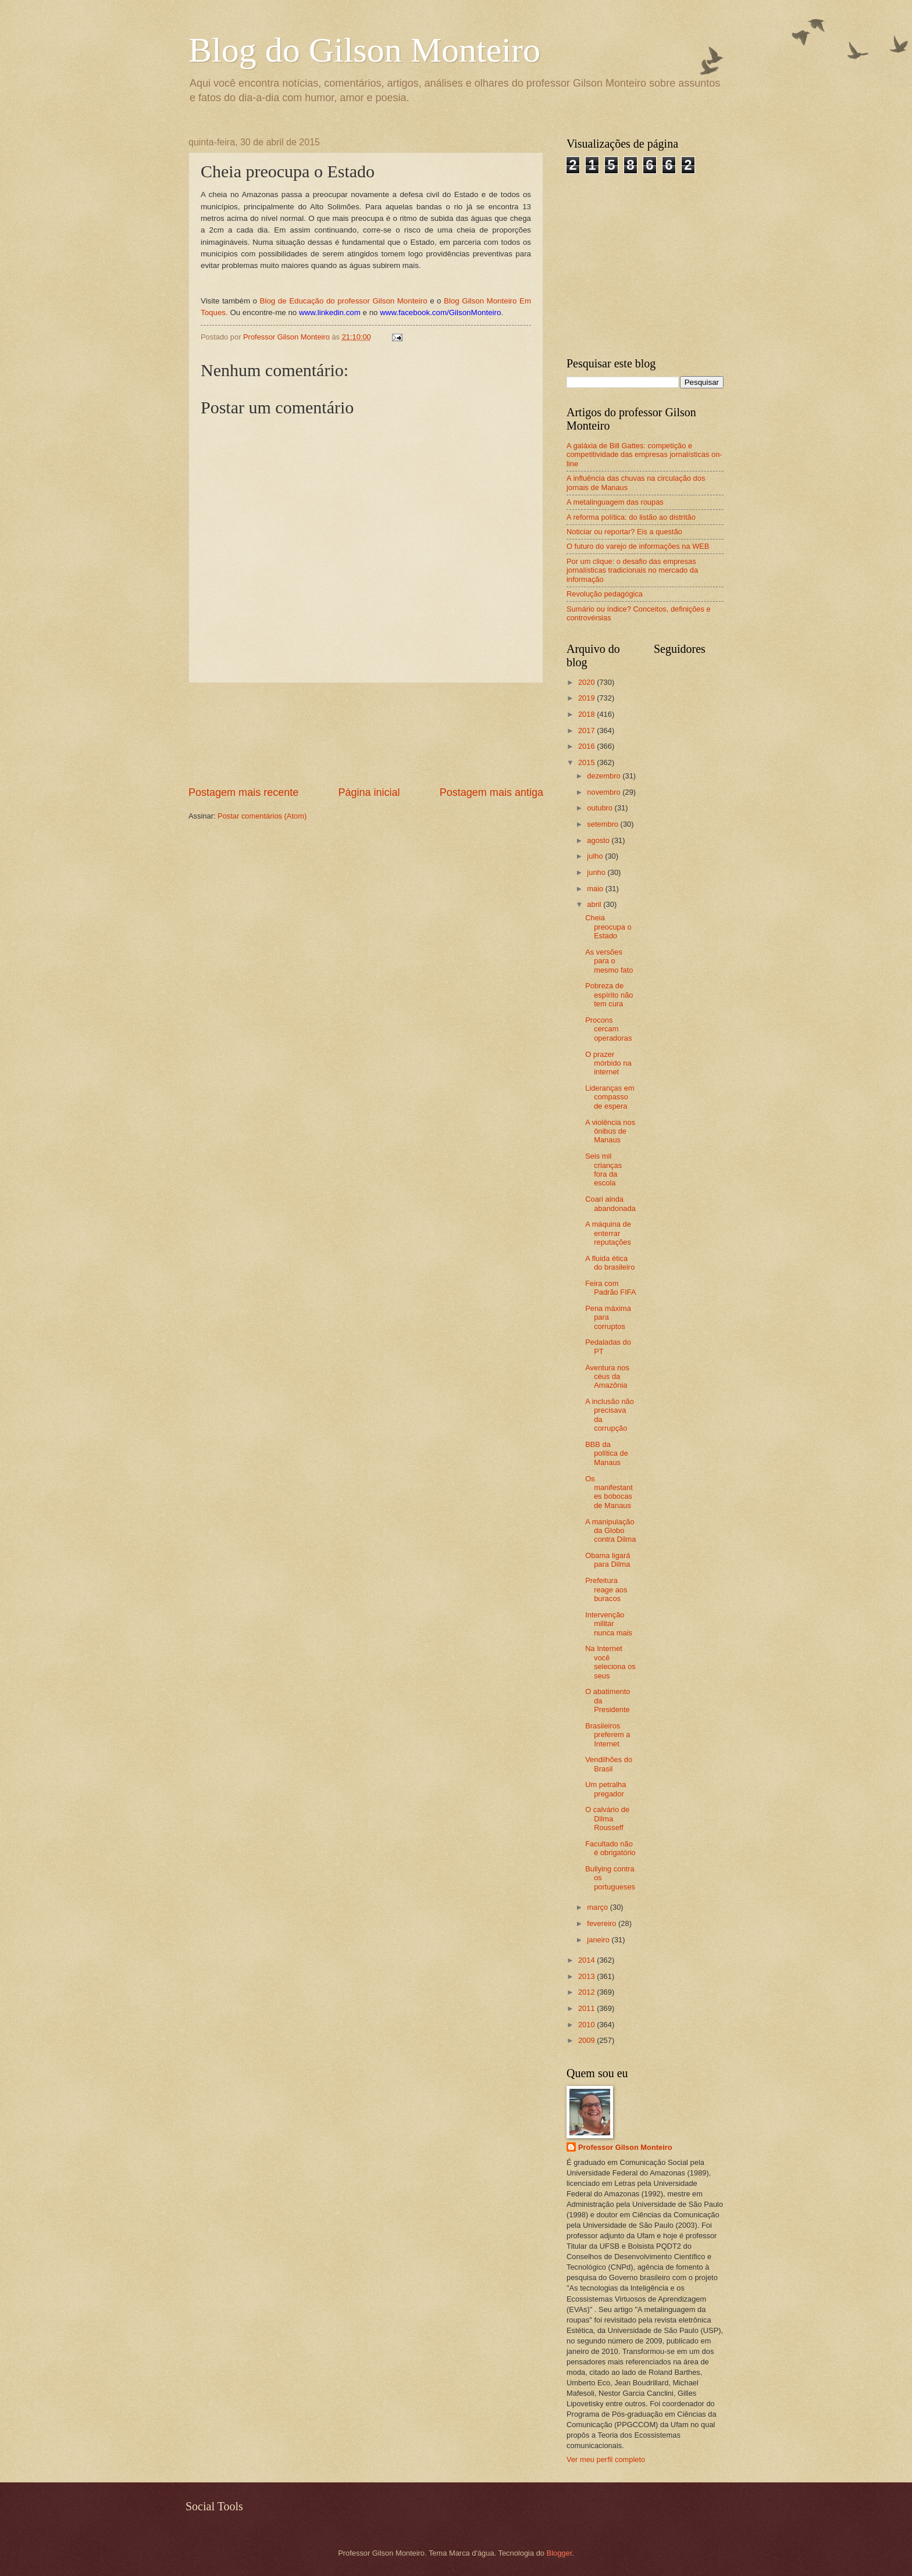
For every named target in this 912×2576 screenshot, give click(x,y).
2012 (587, 1992)
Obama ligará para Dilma (607, 1560)
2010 (587, 2024)
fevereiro (602, 1923)
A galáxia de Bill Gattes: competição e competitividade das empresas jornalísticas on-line (644, 454)
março (598, 1907)
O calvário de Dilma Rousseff (607, 1818)
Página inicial (369, 792)
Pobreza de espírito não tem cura (609, 994)
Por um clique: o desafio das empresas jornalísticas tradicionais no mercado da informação (632, 570)
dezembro (604, 775)
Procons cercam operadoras (608, 1029)
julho (596, 856)
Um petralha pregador (605, 1789)
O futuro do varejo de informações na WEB (638, 546)
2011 (587, 2008)
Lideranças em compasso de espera (609, 1097)
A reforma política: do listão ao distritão (631, 517)
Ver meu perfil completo (606, 2459)
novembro (604, 792)
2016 (587, 746)
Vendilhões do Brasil (608, 1764)
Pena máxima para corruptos (608, 1317)
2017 (587, 730)
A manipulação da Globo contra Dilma (610, 1530)
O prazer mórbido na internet (608, 1063)
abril (595, 904)
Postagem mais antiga (491, 792)
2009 (587, 2040)
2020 (587, 682)
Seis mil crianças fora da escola (603, 1169)
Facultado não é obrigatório (610, 1848)
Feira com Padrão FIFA (610, 1287)
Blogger (559, 2553)
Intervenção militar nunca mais (608, 1623)
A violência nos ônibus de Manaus (610, 1131)
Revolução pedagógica (605, 593)
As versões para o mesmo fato (609, 961)
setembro (603, 824)
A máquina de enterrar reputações (608, 1233)
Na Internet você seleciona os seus (610, 1662)
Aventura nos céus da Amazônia (607, 1376)
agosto (599, 840)
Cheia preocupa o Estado (608, 926)
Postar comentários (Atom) (262, 816)
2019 (587, 698)
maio (596, 888)
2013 (587, 1976)
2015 (587, 762)
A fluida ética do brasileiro (610, 1262)
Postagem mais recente (243, 792)
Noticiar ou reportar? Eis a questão (624, 531)
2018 (587, 714)
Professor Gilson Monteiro (625, 2147)
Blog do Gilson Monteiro (364, 50)
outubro (600, 807)
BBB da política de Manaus (606, 1453)
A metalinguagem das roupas (615, 502)
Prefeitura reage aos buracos (606, 1589)
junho (597, 872)
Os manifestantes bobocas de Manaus (609, 1492)
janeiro (599, 1939)
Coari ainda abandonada (610, 1203)
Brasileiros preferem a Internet (607, 1734)
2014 (587, 1960)
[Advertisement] (366, 734)
